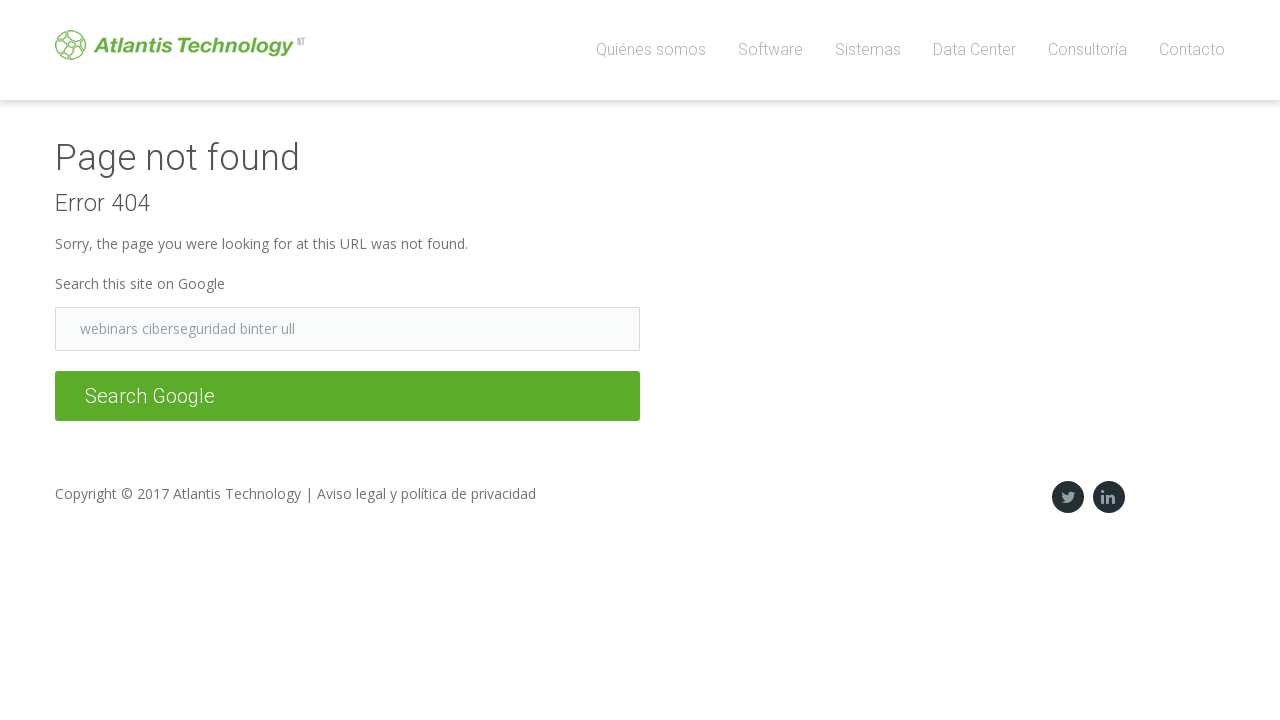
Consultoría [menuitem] (1087, 49)
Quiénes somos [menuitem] (651, 49)
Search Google (150, 396)
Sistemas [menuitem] (868, 49)
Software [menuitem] (770, 49)
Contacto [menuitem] (1192, 49)
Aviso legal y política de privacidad (426, 493)
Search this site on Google (140, 283)
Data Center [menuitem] (974, 49)
